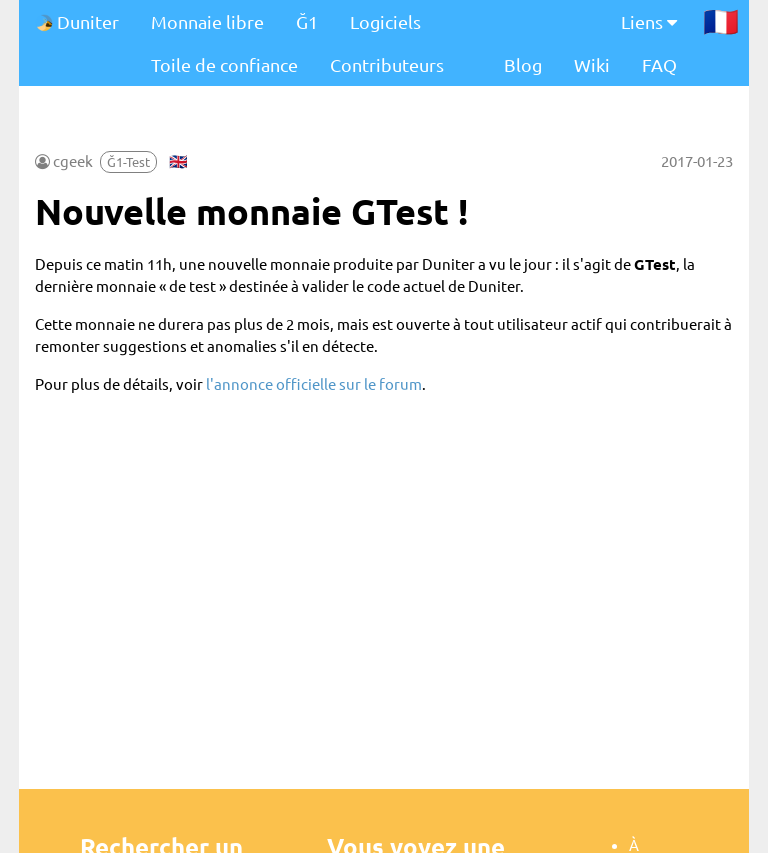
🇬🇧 (178, 160)
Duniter (77, 21)
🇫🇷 (721, 21)
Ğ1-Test (128, 161)
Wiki (592, 64)
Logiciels (385, 21)
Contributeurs (387, 64)
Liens (649, 21)
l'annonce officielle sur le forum (314, 383)
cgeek (73, 160)
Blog (523, 64)
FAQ (659, 64)
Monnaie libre (207, 21)
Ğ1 (307, 21)
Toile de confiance (224, 64)
